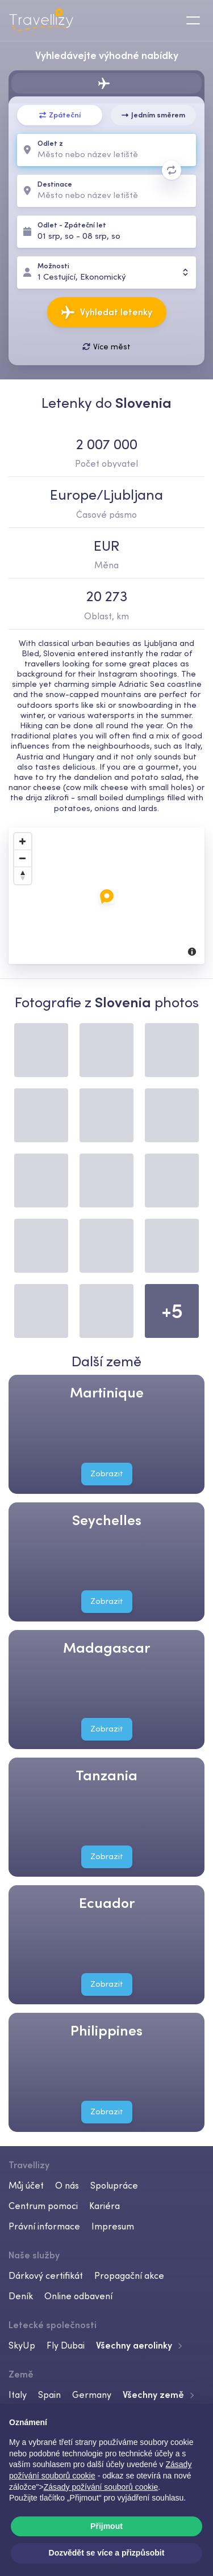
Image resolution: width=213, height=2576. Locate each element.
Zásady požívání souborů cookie (101, 2486)
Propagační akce (129, 2275)
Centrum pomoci (43, 2205)
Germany (91, 2394)
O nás (67, 2185)
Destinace (54, 184)
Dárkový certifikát (46, 2275)
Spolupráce (114, 2185)
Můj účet (26, 2185)
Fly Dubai (66, 2345)
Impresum (112, 2226)
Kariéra (104, 2205)
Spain (49, 2394)
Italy (18, 2394)
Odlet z (50, 143)
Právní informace (44, 2226)
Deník (21, 2295)
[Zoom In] (22, 841)
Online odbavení (78, 2295)
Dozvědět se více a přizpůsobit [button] (107, 2552)
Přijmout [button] (106, 2526)
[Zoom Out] (22, 858)
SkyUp (22, 2345)
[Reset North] (22, 875)
